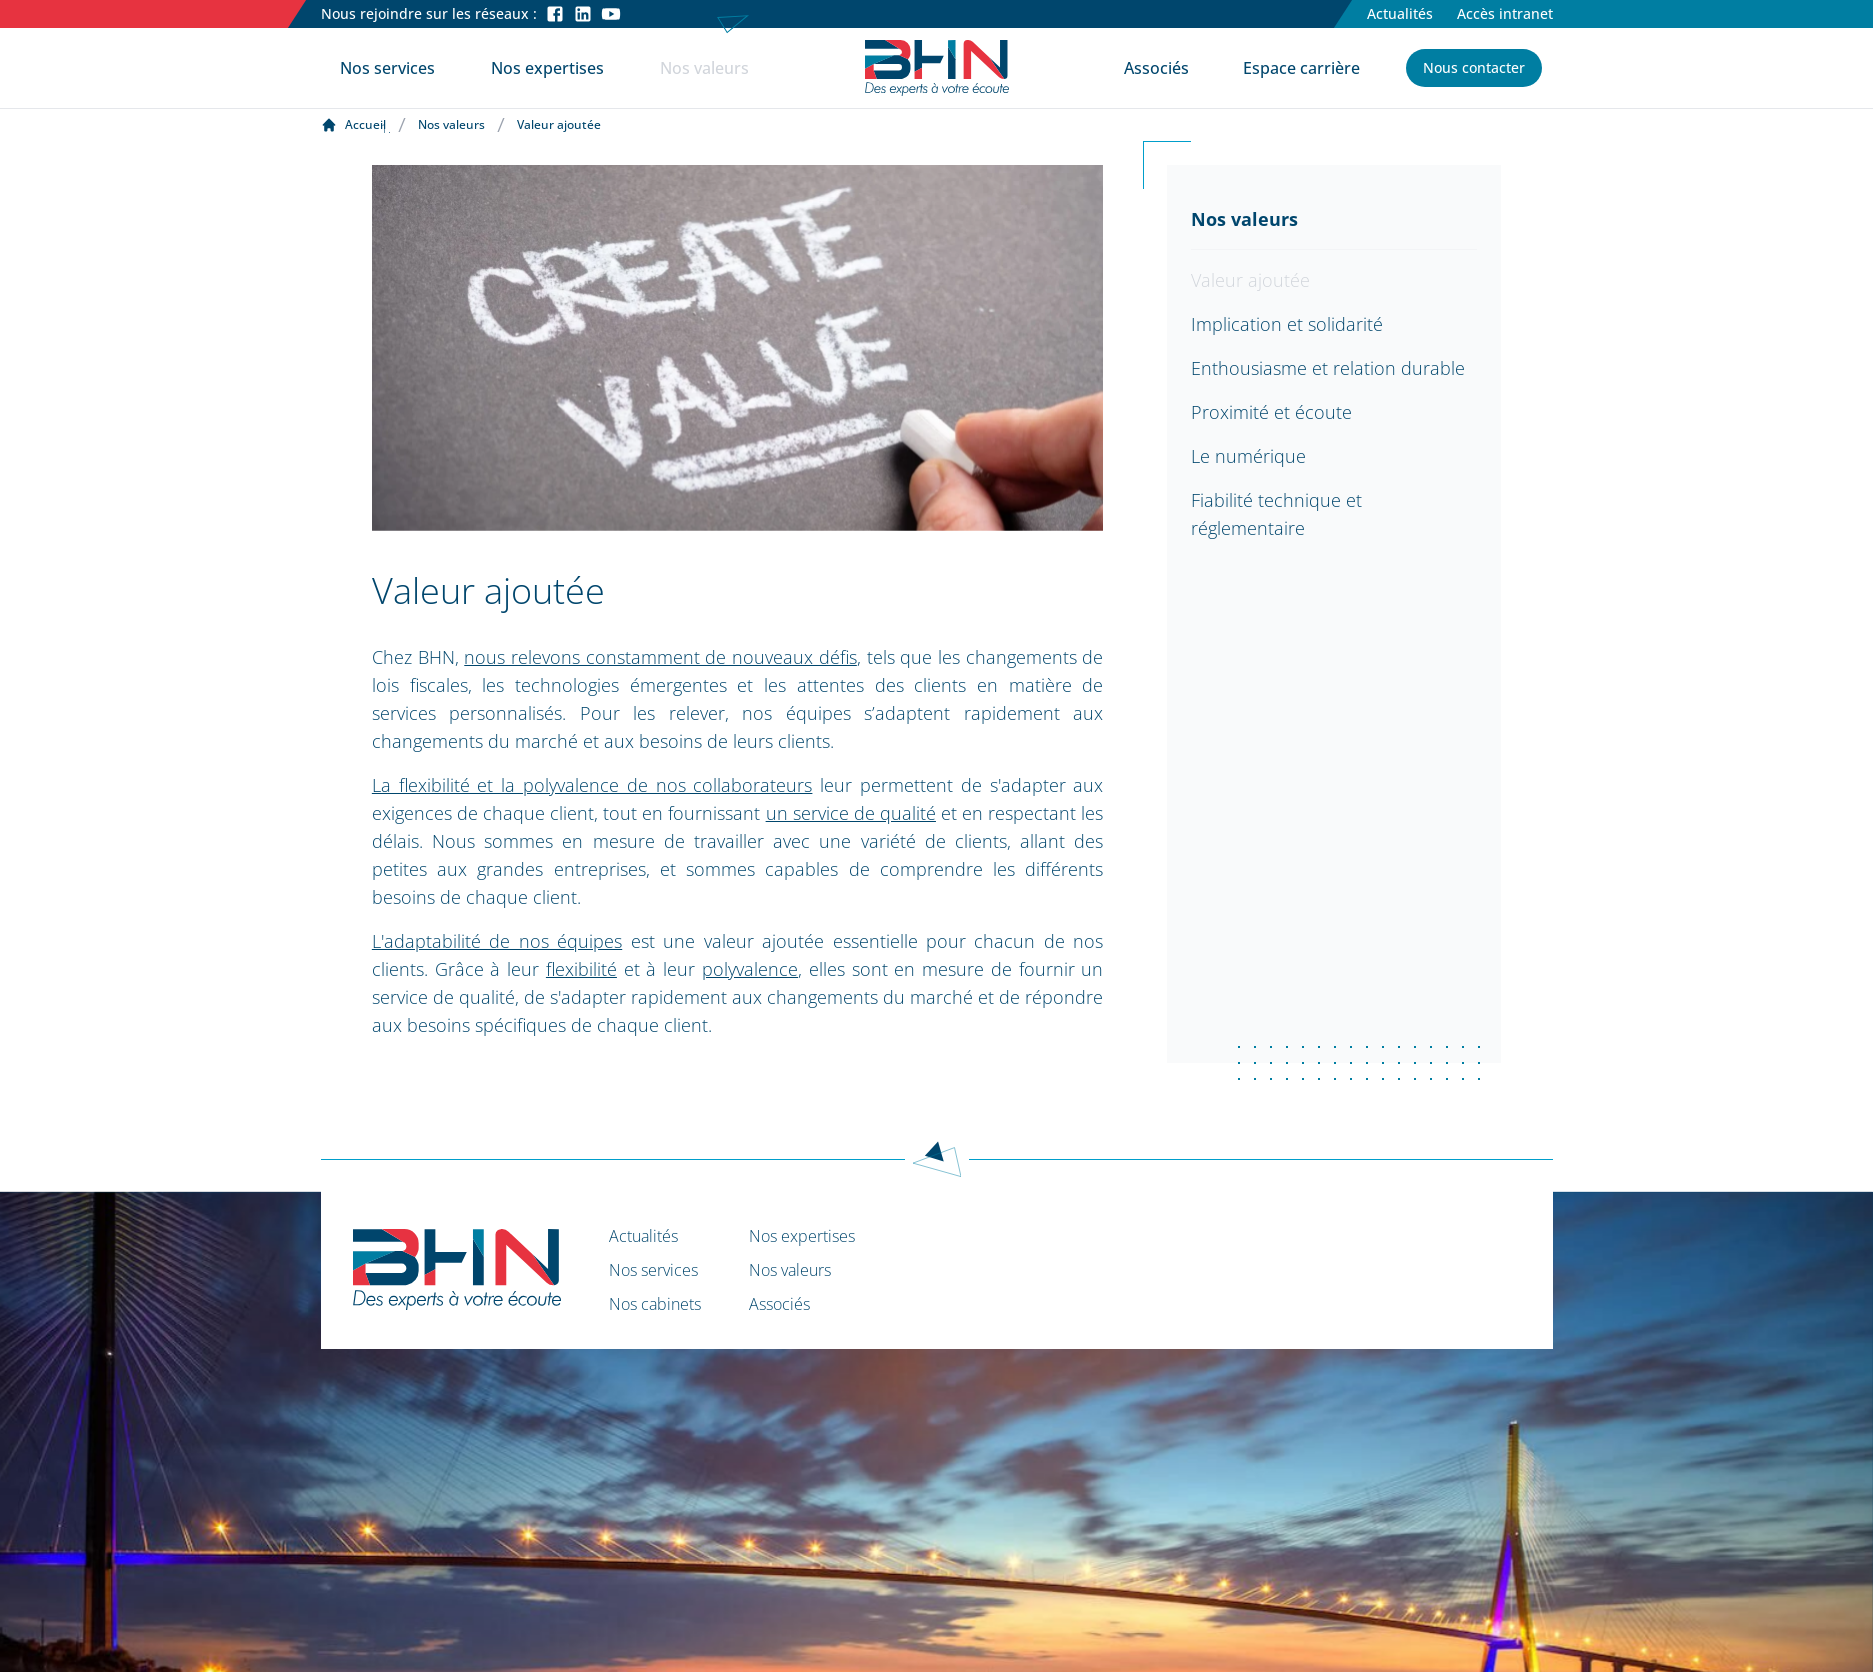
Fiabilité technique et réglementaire (1276, 514)
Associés (1156, 68)
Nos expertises (547, 68)
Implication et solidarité (1287, 324)
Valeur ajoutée (1250, 280)
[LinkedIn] (583, 14)
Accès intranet (1505, 13)
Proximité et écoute (1271, 412)
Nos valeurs (704, 68)
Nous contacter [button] (1474, 67)
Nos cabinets (655, 1304)
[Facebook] (555, 14)
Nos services (387, 68)
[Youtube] (611, 14)
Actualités (1400, 13)
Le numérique (1248, 456)
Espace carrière (1301, 68)
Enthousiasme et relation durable (1328, 368)
